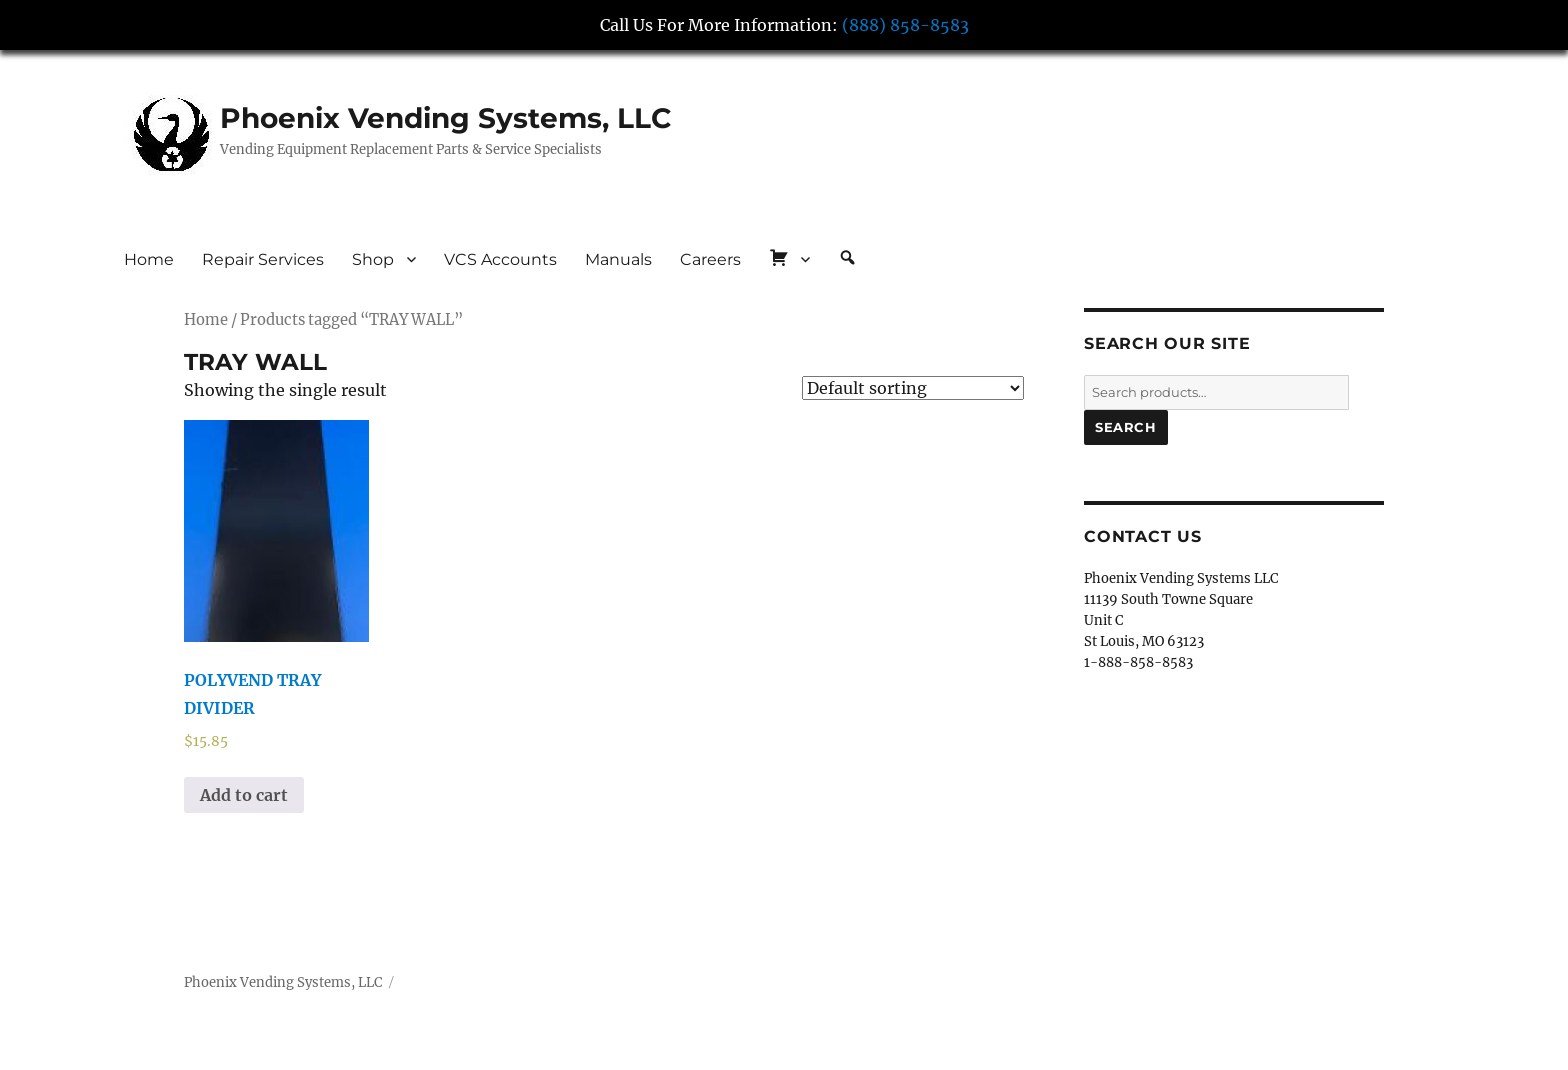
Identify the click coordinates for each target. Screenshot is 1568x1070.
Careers (710, 259)
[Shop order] (913, 388)
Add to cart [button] (244, 795)
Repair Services (263, 259)
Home (149, 259)
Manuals (618, 259)
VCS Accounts (500, 259)
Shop (373, 259)
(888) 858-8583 (905, 25)
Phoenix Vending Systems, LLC (446, 118)
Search (1126, 427)
